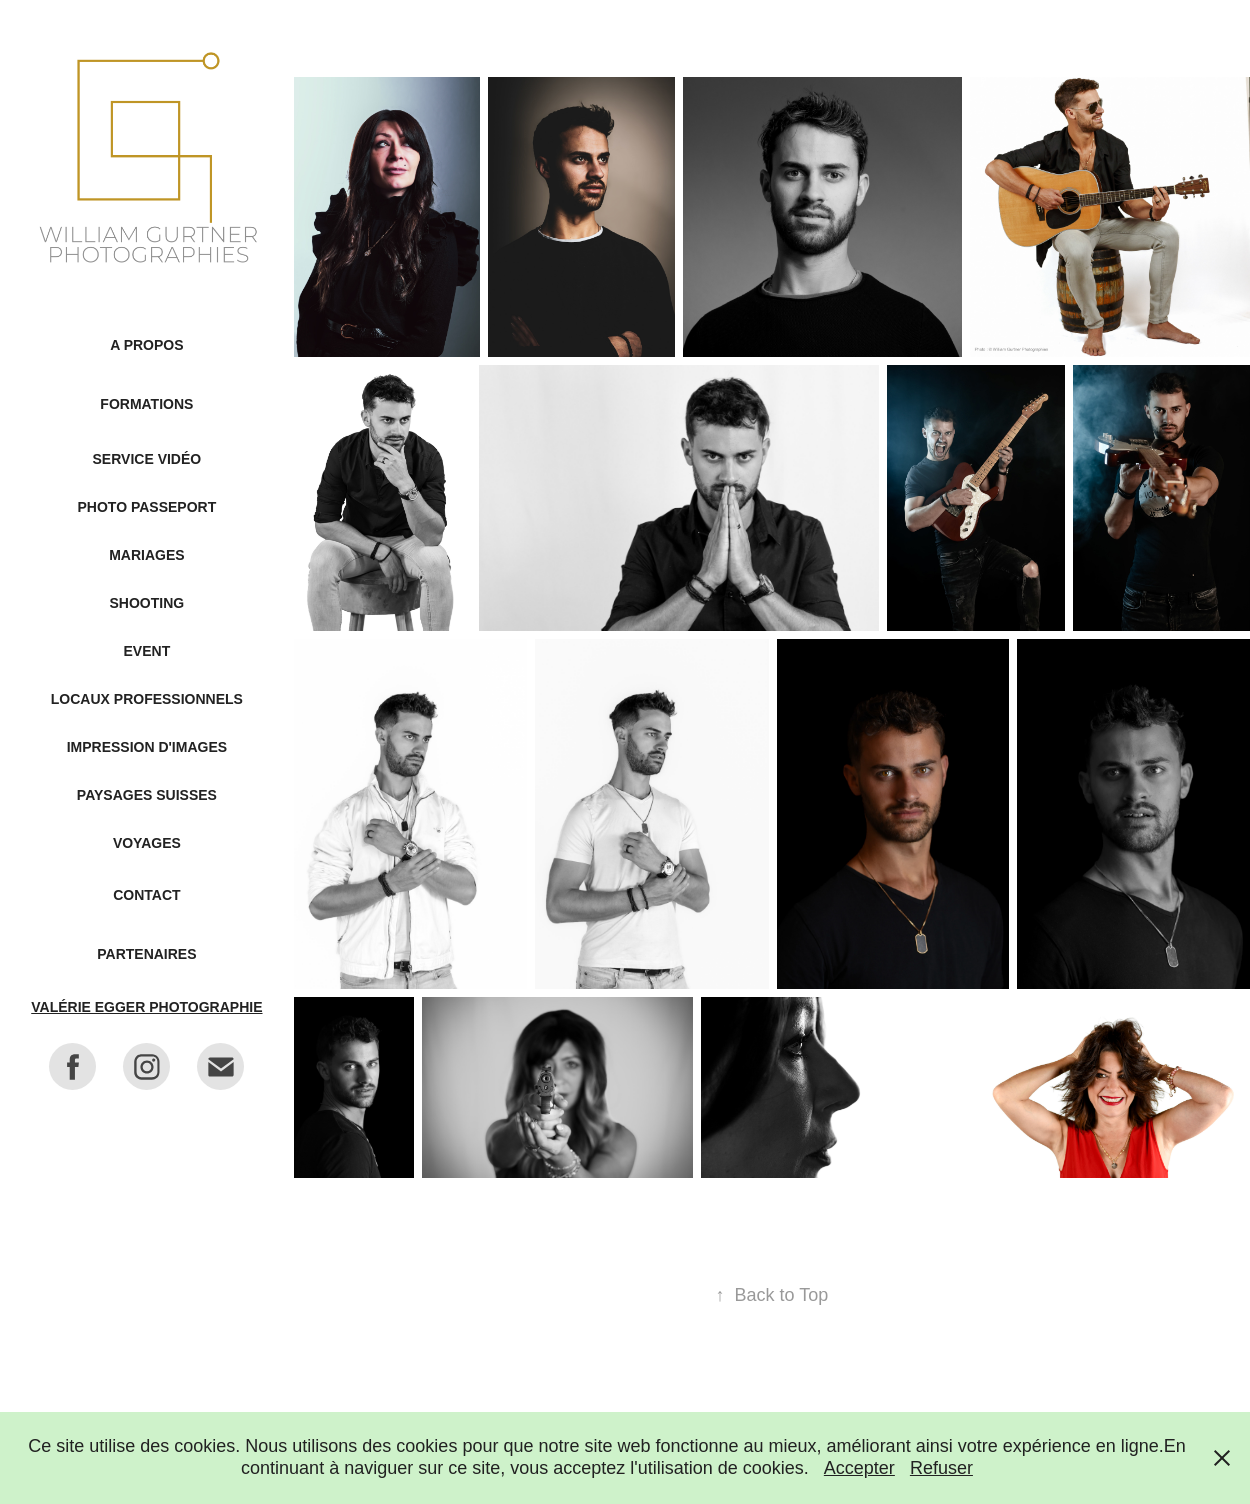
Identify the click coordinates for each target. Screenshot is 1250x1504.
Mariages (146, 555)
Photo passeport (147, 507)
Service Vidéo (147, 459)
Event (147, 651)
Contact (146, 895)
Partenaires (146, 954)
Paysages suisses (147, 795)
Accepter (859, 1468)
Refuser (941, 1468)
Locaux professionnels (147, 699)
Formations (146, 404)
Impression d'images (147, 747)
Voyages (147, 843)
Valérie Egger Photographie (146, 1007)
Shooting (147, 603)
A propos (146, 345)
